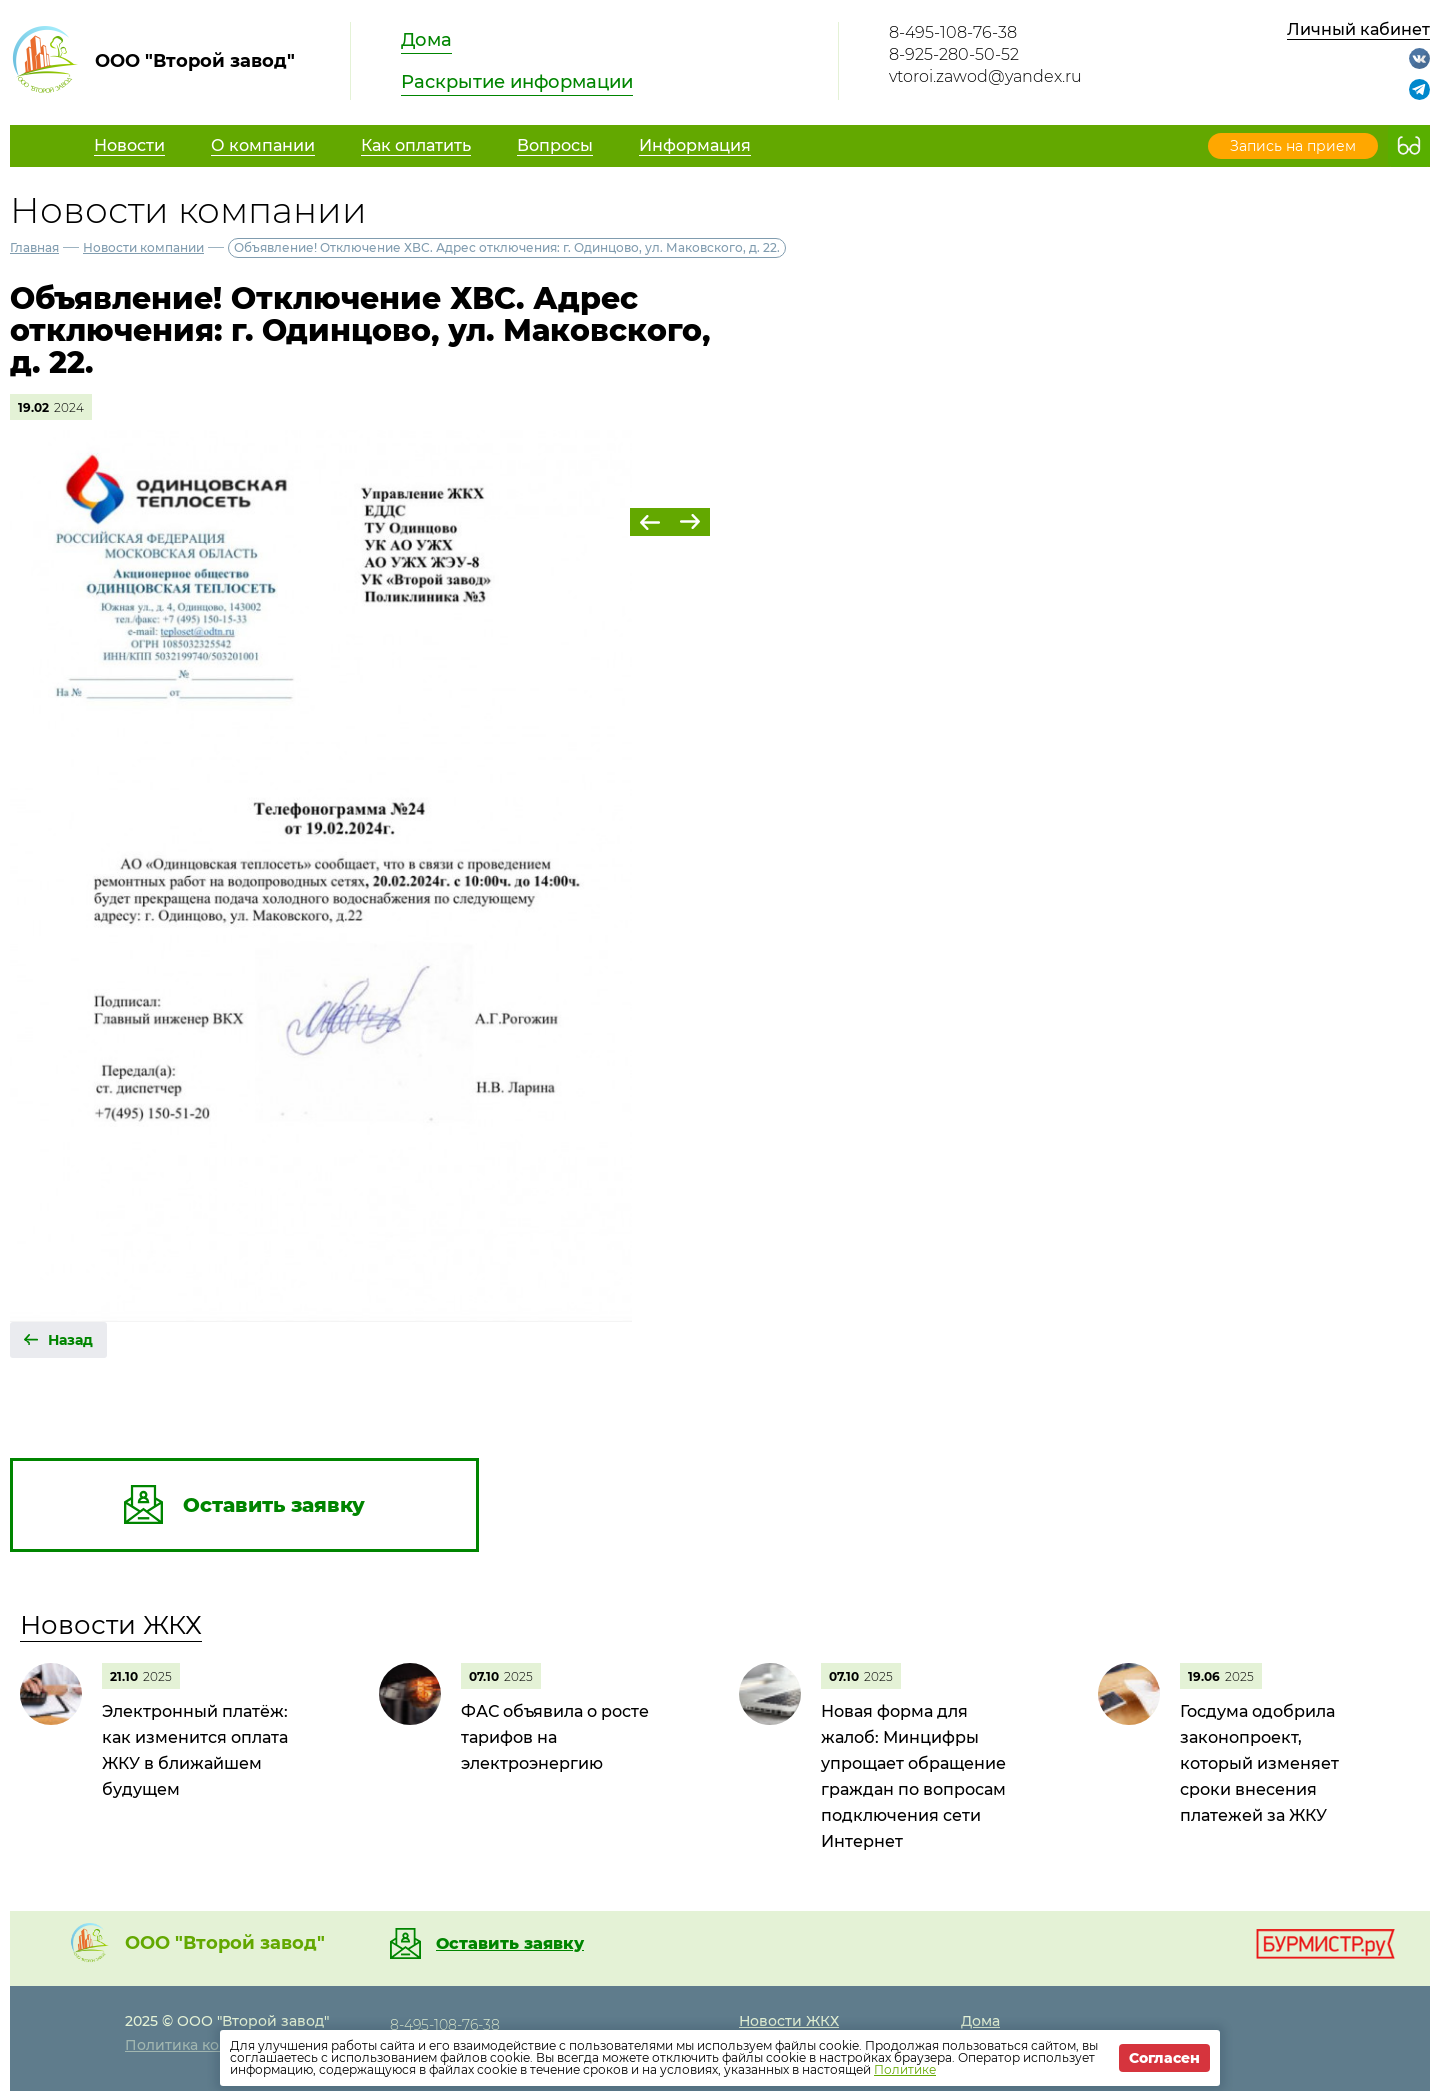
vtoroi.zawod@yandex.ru (985, 76)
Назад (70, 1340)
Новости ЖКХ (111, 1625)
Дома (426, 40)
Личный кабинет (1358, 29)
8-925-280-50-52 (954, 54)
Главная (34, 247)
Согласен (1164, 2058)
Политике (905, 2069)
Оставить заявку (510, 1944)
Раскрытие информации (517, 82)
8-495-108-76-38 (953, 32)
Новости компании (143, 247)
